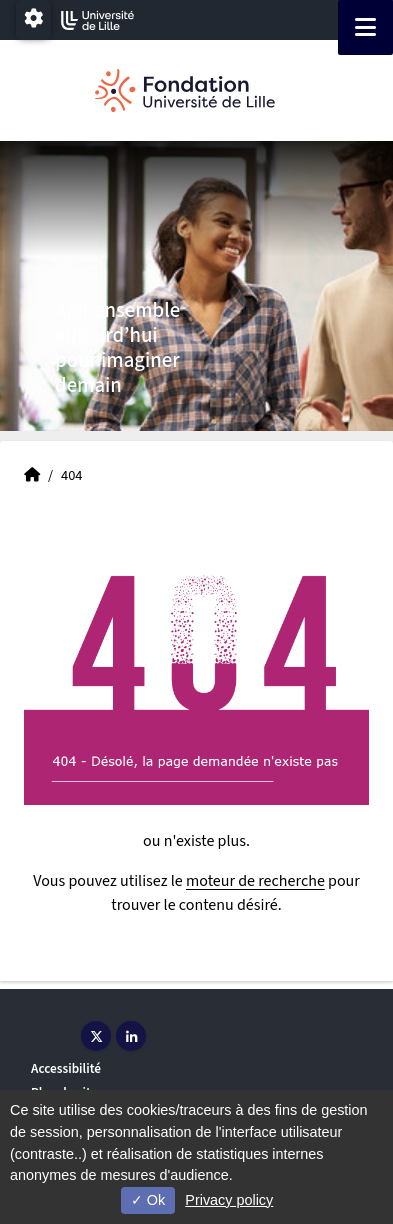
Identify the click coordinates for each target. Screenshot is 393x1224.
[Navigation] (365, 27)
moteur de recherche (255, 881)
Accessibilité (66, 1068)
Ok (148, 1200)
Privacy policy (229, 1200)
